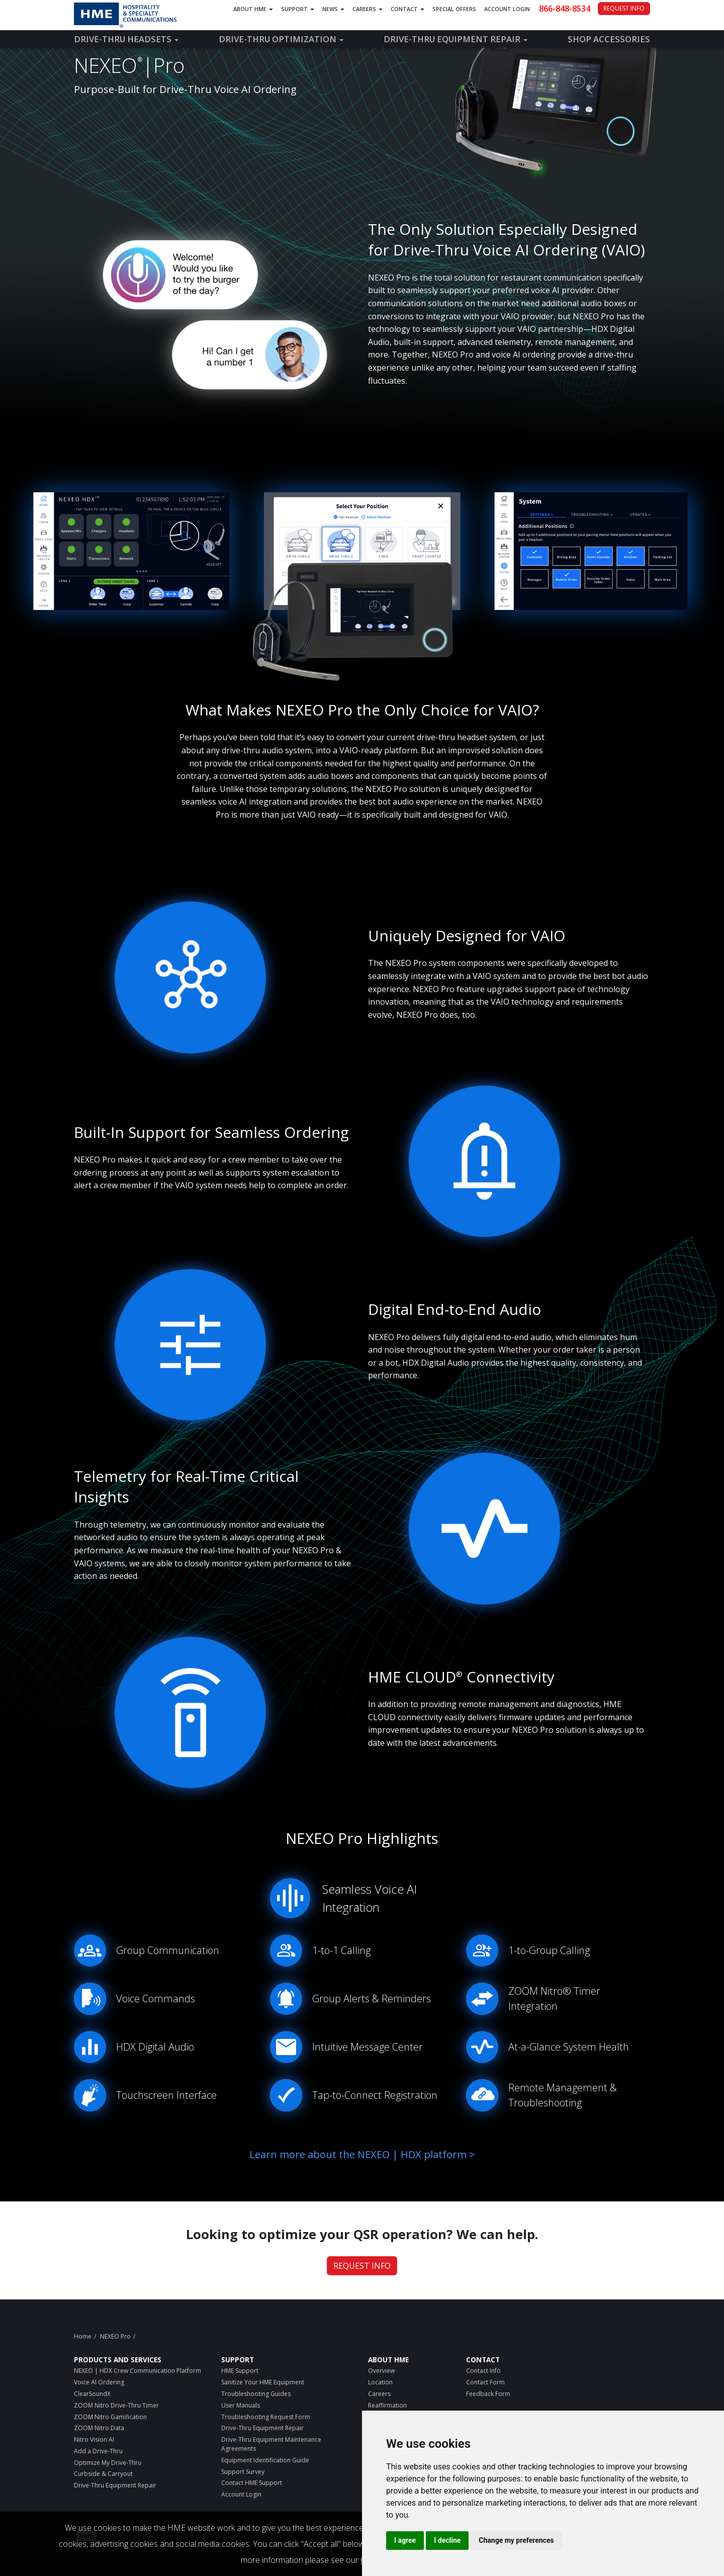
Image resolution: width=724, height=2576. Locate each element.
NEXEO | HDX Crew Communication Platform (137, 2370)
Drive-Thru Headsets (126, 39)
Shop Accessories (609, 39)
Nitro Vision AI (94, 2439)
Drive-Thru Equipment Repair (455, 39)
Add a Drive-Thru (98, 2451)
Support (297, 9)
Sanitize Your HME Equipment (262, 2382)
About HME (253, 9)
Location (380, 2382)
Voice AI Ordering (99, 2382)
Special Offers (454, 9)
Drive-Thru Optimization (281, 39)
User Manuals (240, 2405)
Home (83, 2336)
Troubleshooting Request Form (265, 2417)
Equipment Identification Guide (265, 2460)
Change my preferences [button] (516, 2540)
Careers (367, 9)
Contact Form (485, 2382)
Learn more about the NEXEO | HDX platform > (362, 2154)
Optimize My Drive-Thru (107, 2462)
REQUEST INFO (624, 8)
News (333, 9)
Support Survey (242, 2471)
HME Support (239, 2370)
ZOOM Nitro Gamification (110, 2417)
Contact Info (483, 2370)
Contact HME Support (251, 2482)
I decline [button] (447, 2540)
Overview (381, 2370)
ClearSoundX (92, 2393)
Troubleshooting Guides (256, 2393)
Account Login (507, 9)
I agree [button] (405, 2540)
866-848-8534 (564, 8)
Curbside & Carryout (103, 2473)
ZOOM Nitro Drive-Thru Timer (116, 2405)
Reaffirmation (387, 2405)
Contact (407, 9)
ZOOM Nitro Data (99, 2428)
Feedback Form (488, 2393)
